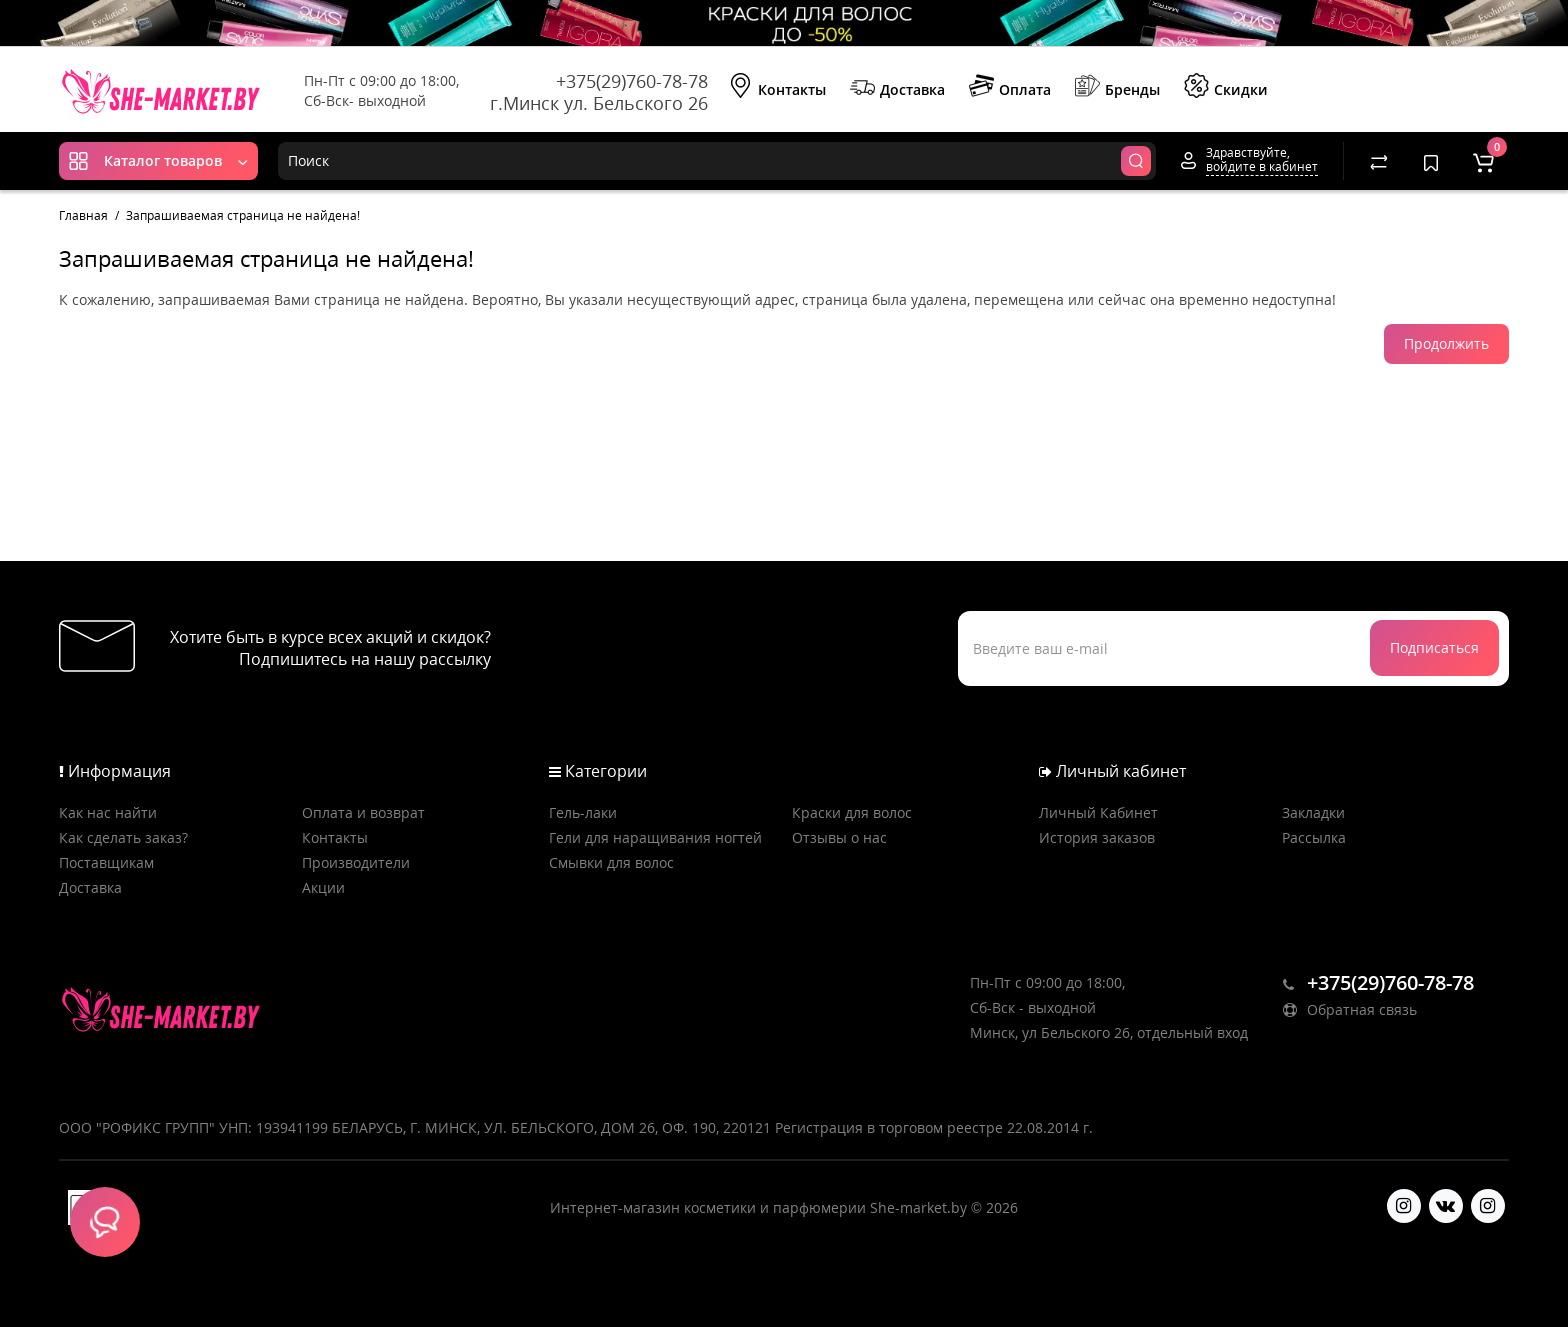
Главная (83, 215)
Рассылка (1314, 837)
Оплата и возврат (363, 812)
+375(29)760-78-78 (632, 81)
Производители (356, 862)
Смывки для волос (611, 862)
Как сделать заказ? (123, 837)
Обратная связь (1350, 1009)
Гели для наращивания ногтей (655, 837)
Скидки (1226, 88)
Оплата (1010, 88)
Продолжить (1446, 343)
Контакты (777, 88)
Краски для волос (852, 812)
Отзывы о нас (839, 837)
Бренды (1117, 88)
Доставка (897, 88)
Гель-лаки (583, 812)
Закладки (1313, 812)
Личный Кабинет (1098, 812)
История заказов (1097, 837)
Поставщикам (106, 862)
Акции (323, 887)
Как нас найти (108, 812)
